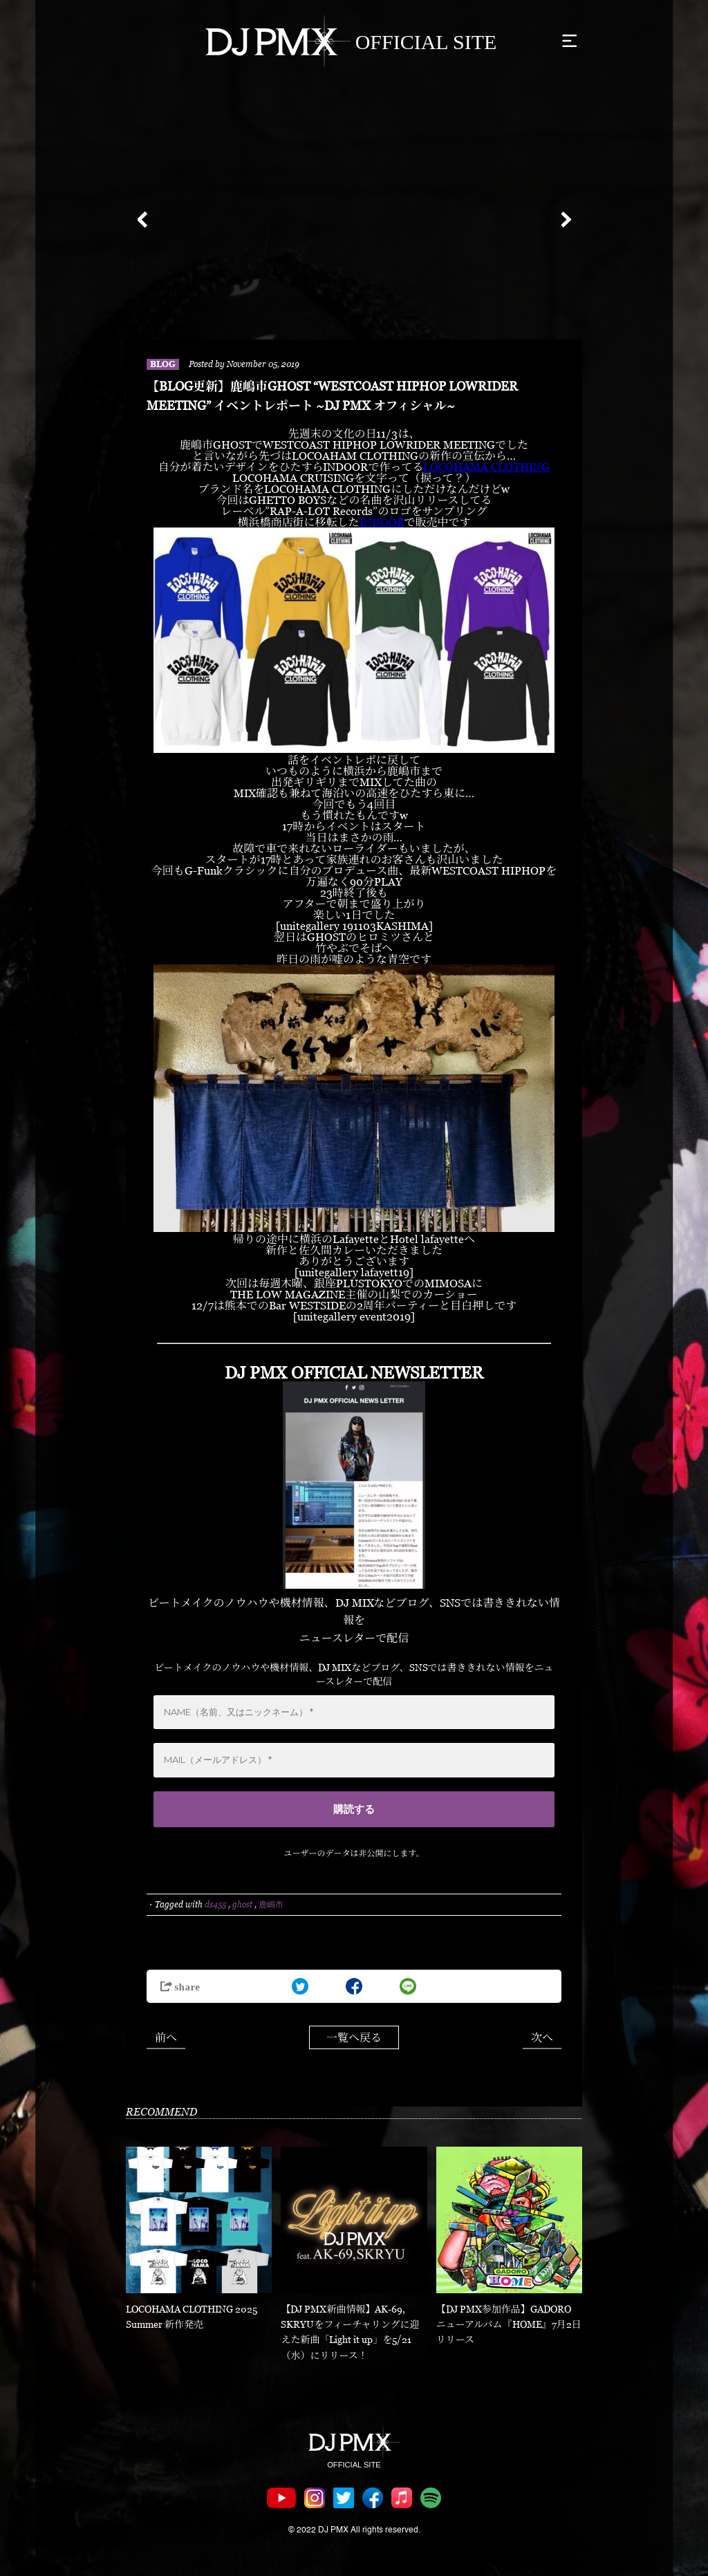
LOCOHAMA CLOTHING (486, 466)
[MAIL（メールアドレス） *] (354, 1760)
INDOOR (382, 522)
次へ (542, 2037)
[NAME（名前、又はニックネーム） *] (354, 1712)
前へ (166, 2037)
